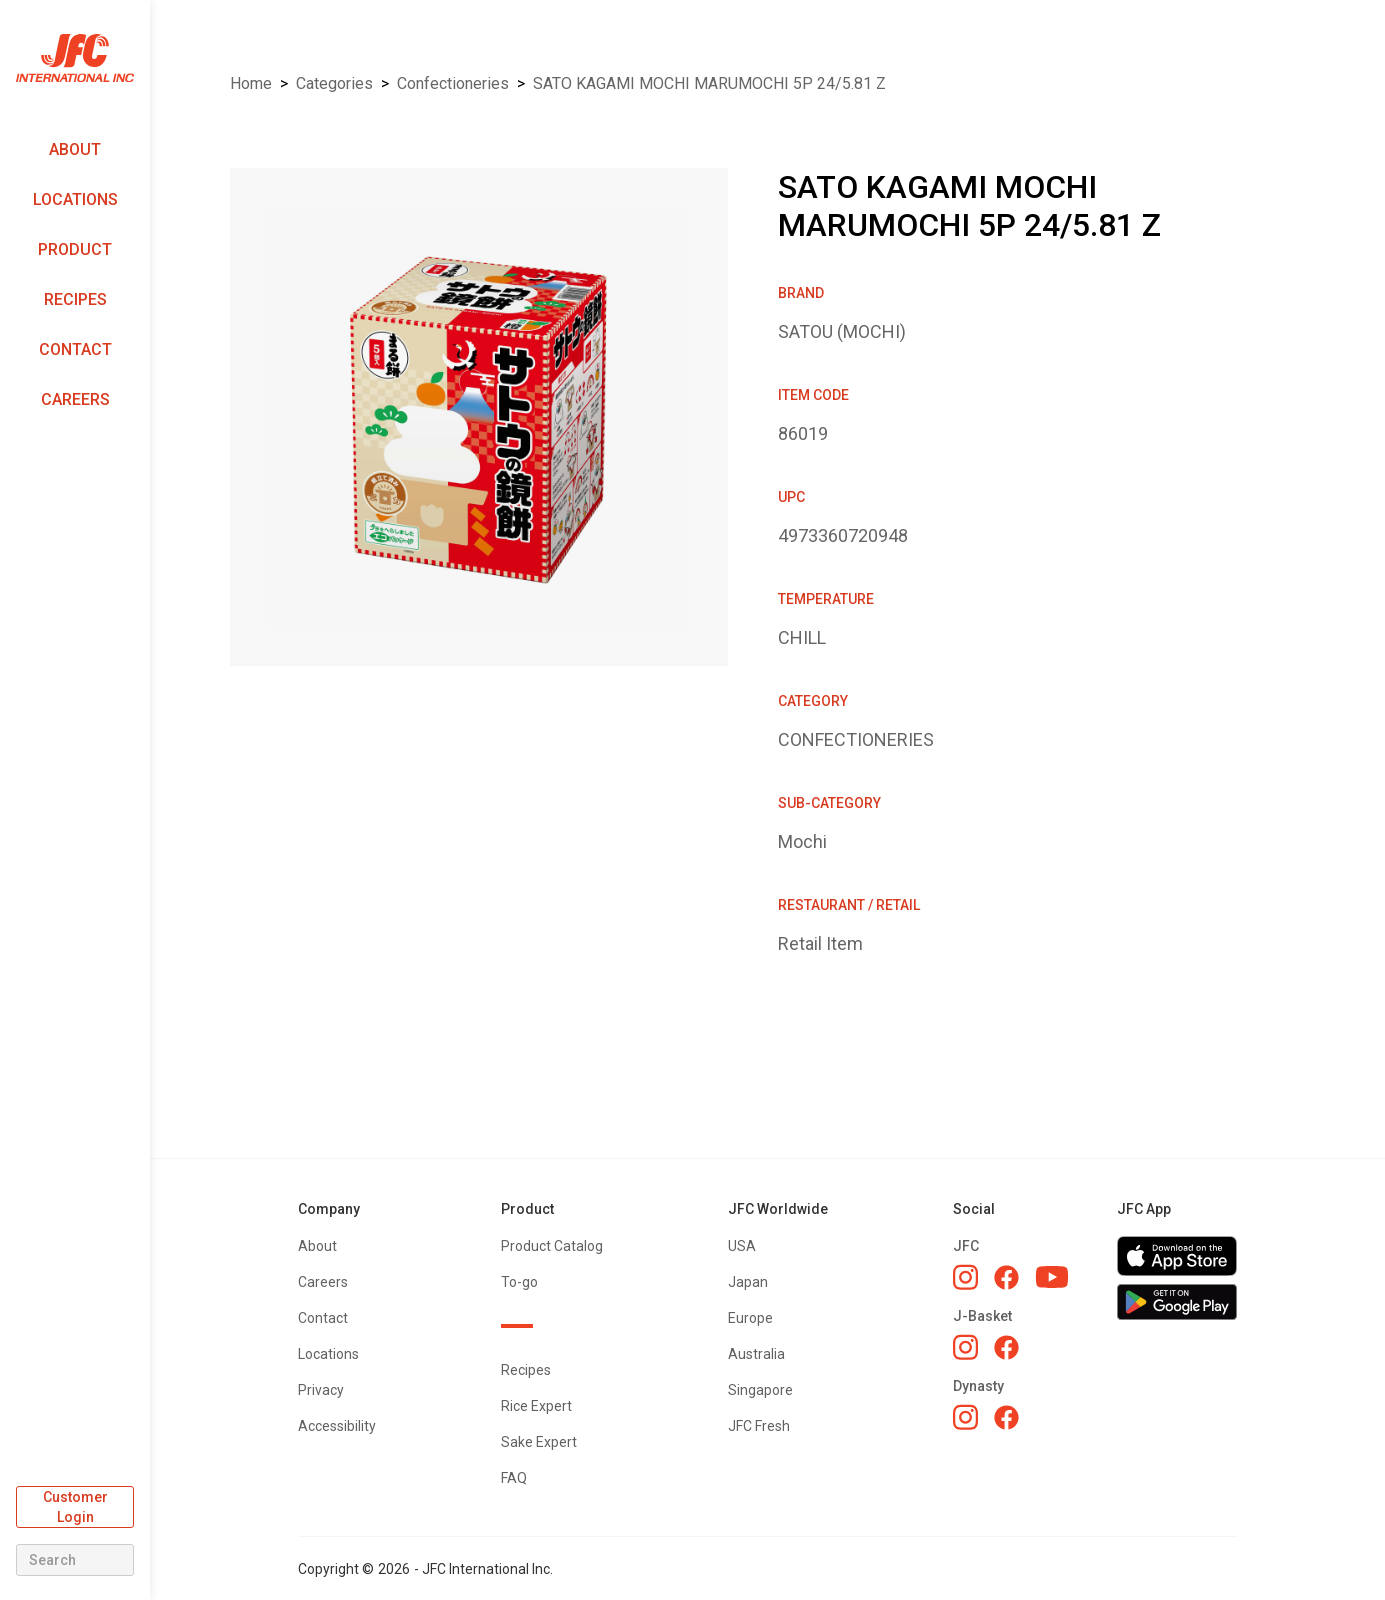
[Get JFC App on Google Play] (1177, 1302)
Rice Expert (536, 1406)
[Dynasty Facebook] (1006, 1417)
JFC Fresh (759, 1426)
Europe (750, 1318)
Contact (75, 349)
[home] (75, 58)
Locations (75, 199)
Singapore (760, 1390)
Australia (756, 1354)
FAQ (514, 1478)
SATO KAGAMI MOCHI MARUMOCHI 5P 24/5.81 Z (709, 83)
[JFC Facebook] (1006, 1277)
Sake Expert (539, 1442)
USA (742, 1246)
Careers (75, 399)
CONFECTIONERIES (453, 83)
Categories (334, 83)
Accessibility (337, 1426)
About (75, 149)
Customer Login (75, 1507)
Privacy (321, 1390)
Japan (748, 1282)
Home (251, 83)
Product (75, 249)
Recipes (75, 299)
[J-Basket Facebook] (1006, 1347)
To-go (519, 1282)
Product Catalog (552, 1246)
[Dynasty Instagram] (965, 1417)
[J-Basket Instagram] (965, 1347)
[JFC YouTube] (1052, 1277)
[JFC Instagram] (965, 1277)
